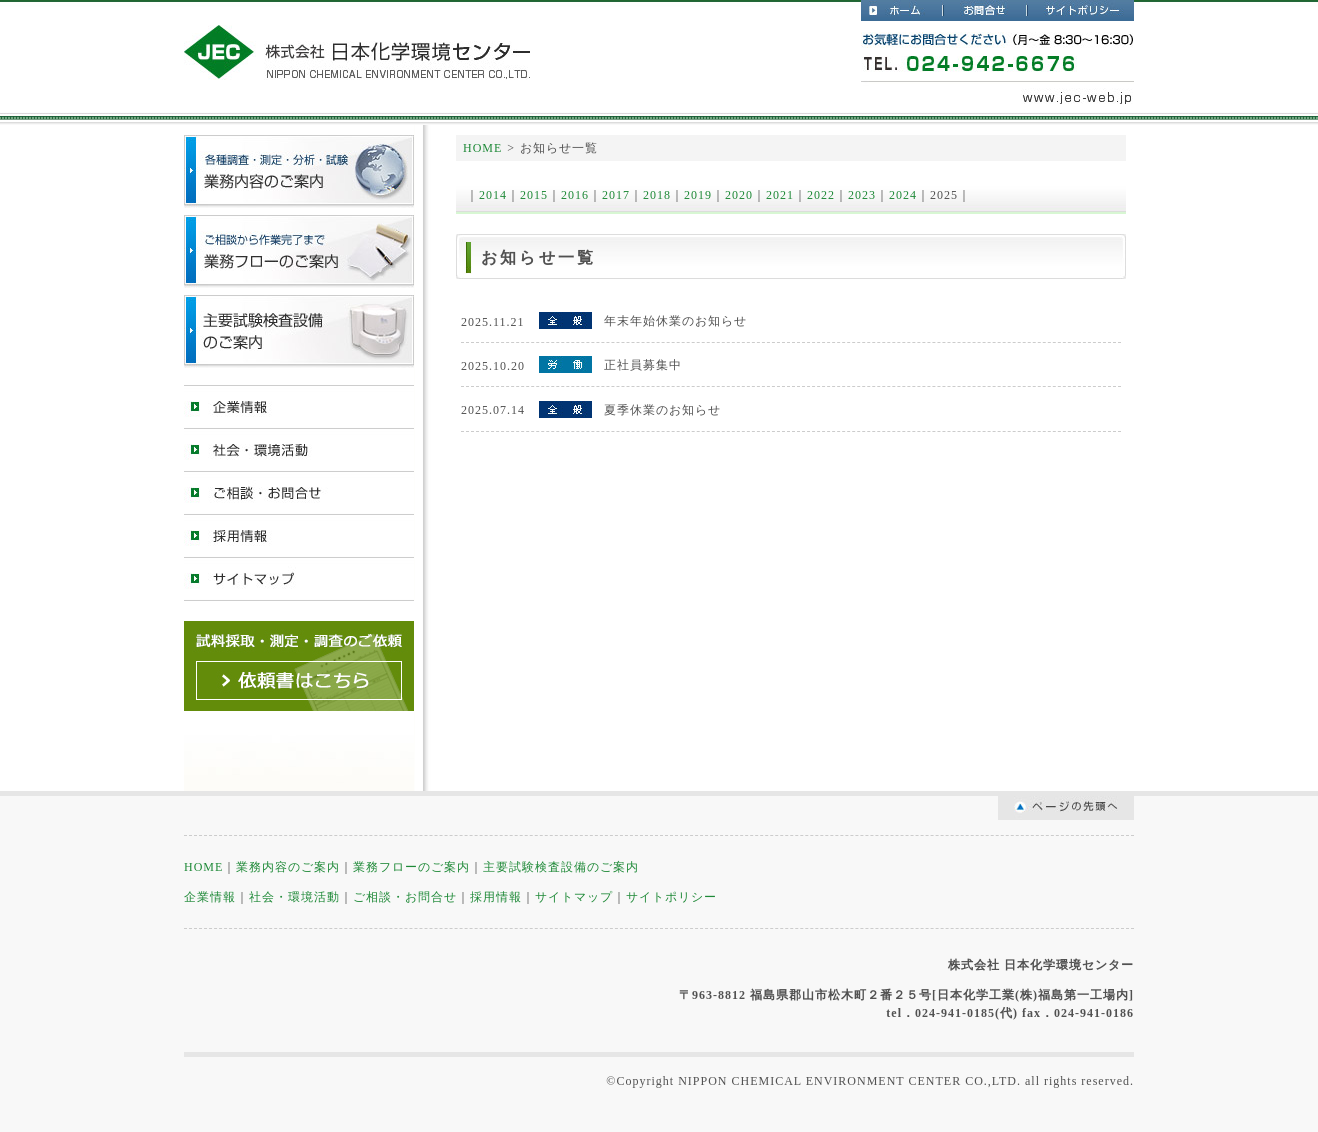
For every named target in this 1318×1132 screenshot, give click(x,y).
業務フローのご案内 (299, 251)
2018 (657, 195)
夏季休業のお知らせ (662, 410)
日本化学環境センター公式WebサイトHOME (902, 10)
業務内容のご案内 (288, 867)
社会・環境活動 (299, 449)
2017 (616, 195)
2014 (493, 195)
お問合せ (986, 10)
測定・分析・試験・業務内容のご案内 (299, 171)
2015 (534, 195)
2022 (821, 195)
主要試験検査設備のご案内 (299, 331)
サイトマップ (299, 578)
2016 (575, 195)
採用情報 (299, 535)
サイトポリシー (1081, 10)
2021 (780, 195)
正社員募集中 (643, 365)
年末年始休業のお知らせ (675, 321)
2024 (903, 195)
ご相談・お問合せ (299, 492)
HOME (482, 148)
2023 (862, 195)
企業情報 (299, 406)
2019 (698, 195)
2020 (739, 195)
